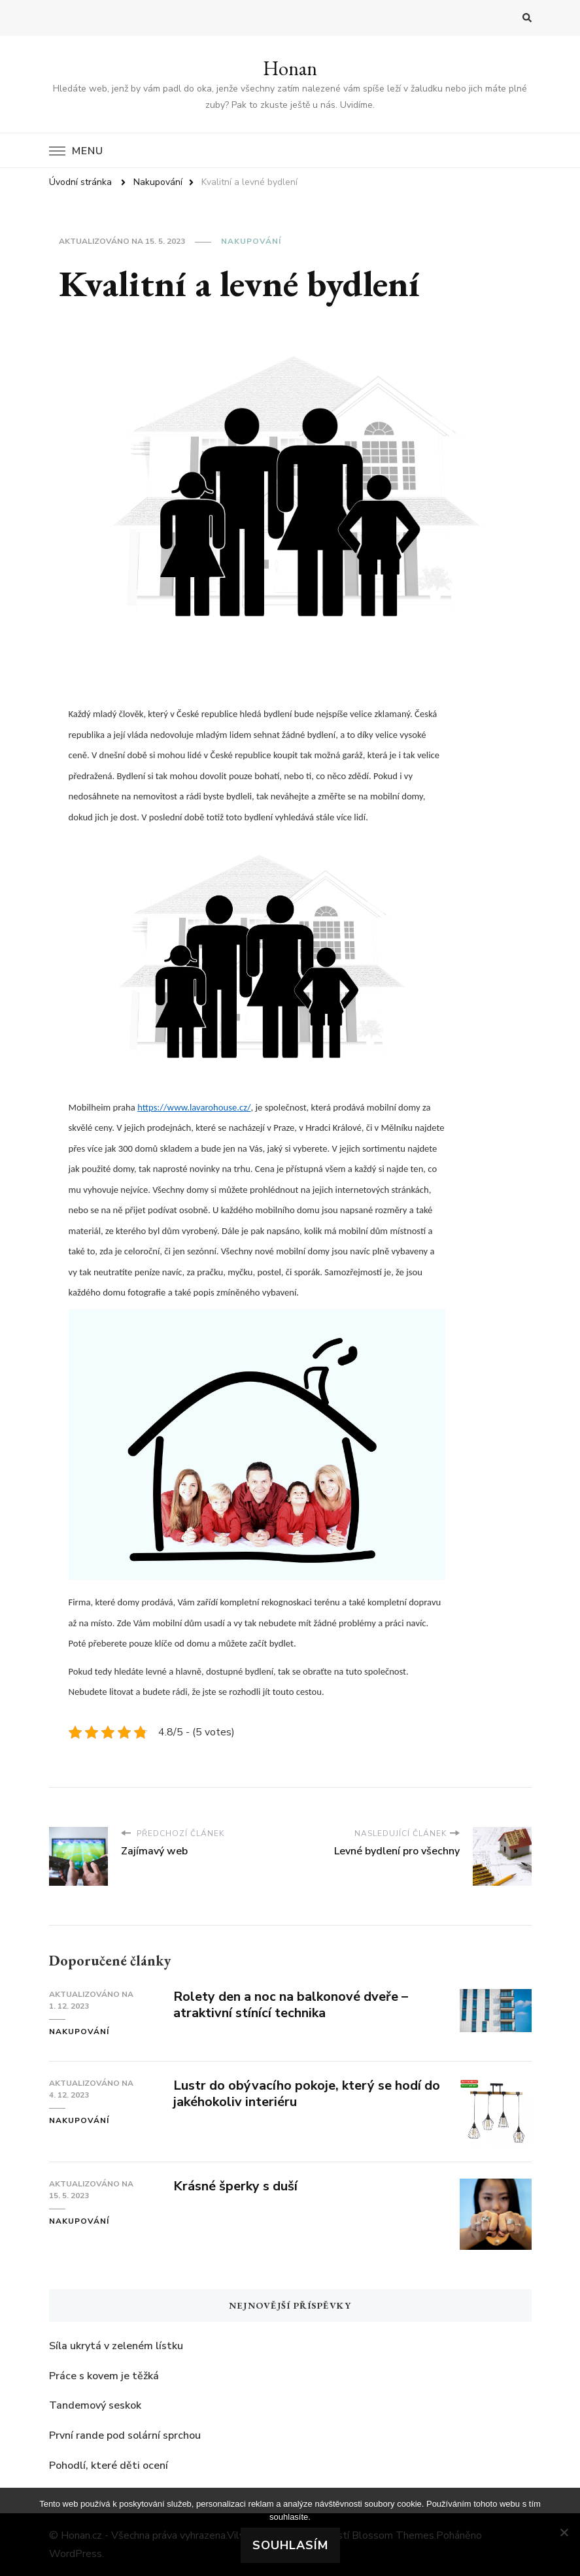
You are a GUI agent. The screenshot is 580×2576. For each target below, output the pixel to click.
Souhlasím (290, 2545)
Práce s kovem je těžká (104, 2376)
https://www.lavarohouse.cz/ (193, 1107)
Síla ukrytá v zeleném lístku (116, 2346)
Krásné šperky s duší (235, 2186)
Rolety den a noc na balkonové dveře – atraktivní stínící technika (290, 2005)
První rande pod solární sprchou (125, 2435)
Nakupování (251, 241)
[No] (563, 2532)
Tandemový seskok (95, 2405)
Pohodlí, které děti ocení (108, 2465)
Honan (290, 68)
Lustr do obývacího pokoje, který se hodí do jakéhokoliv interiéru (306, 2094)
